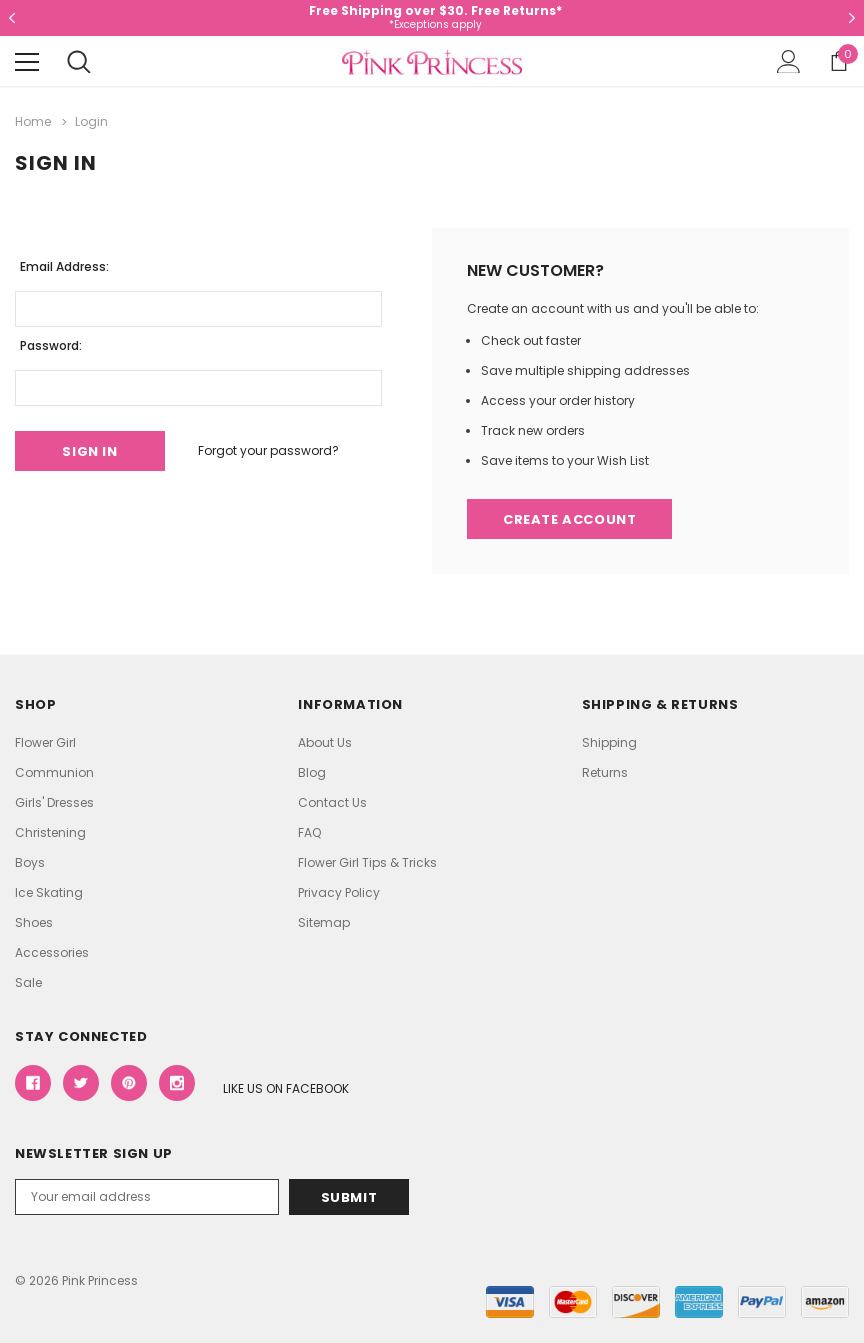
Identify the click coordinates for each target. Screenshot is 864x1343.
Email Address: (64, 266)
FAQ (309, 832)
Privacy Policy (339, 892)
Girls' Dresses (54, 802)
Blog (312, 772)
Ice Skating (49, 892)
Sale (28, 982)
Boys (30, 862)
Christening (50, 832)
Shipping (609, 742)
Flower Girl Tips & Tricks (367, 862)
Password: (51, 345)
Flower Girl (45, 742)
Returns (605, 772)
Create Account (569, 519)
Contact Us (332, 802)
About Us (325, 742)
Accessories (52, 952)
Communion (54, 772)
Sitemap (324, 922)
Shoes (34, 922)
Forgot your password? (268, 450)
